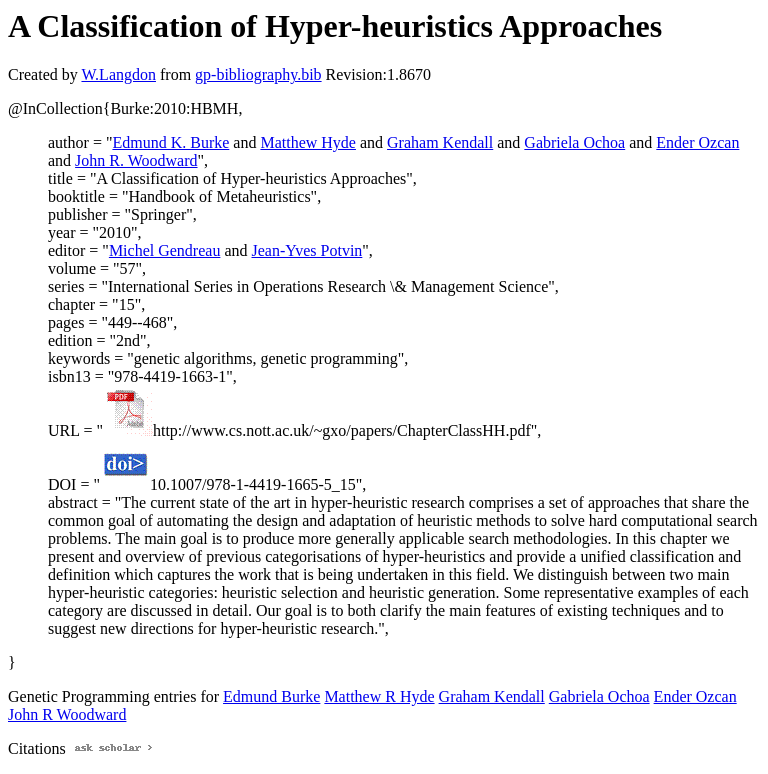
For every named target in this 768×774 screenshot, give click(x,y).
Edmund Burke (271, 696)
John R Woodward (67, 714)
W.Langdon (118, 74)
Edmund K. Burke (170, 142)
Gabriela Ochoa (574, 142)
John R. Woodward (136, 160)
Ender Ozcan (697, 142)
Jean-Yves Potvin (307, 250)
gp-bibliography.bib (258, 74)
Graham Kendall (440, 142)
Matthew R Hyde (379, 696)
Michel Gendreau (165, 250)
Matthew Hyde (308, 142)
